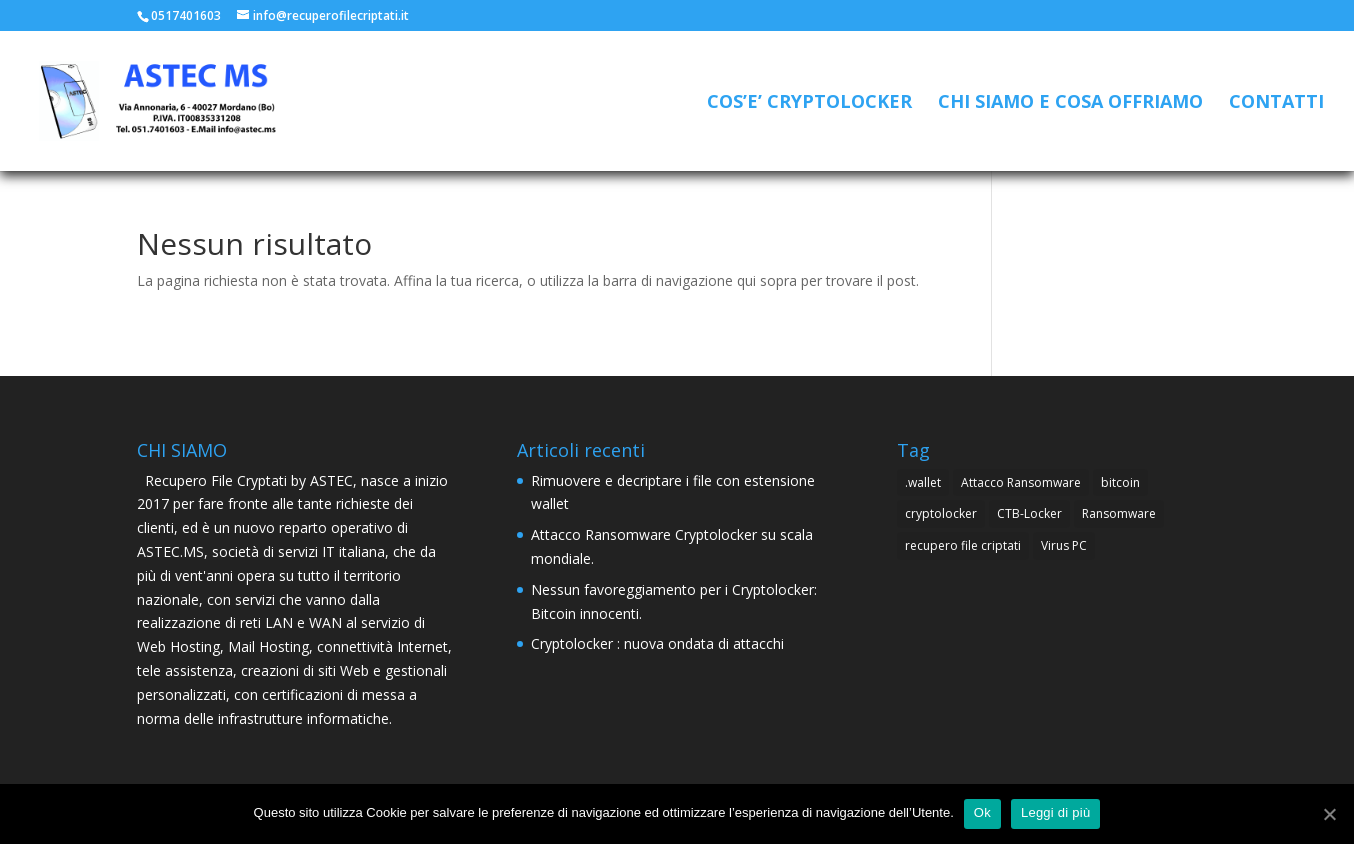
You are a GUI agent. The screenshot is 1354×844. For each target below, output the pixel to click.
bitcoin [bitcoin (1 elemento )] (1120, 482)
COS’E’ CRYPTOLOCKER (809, 103)
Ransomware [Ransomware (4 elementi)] (1119, 513)
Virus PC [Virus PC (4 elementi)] (1064, 545)
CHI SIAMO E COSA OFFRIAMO (1070, 103)
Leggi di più (1056, 812)
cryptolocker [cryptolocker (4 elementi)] (941, 513)
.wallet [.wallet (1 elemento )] (923, 482)
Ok (982, 812)
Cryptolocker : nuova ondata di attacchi (657, 643)
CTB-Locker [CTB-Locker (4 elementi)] (1029, 513)
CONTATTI (1276, 103)
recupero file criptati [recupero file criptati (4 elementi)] (963, 545)
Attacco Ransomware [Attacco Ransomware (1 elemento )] (1021, 482)
